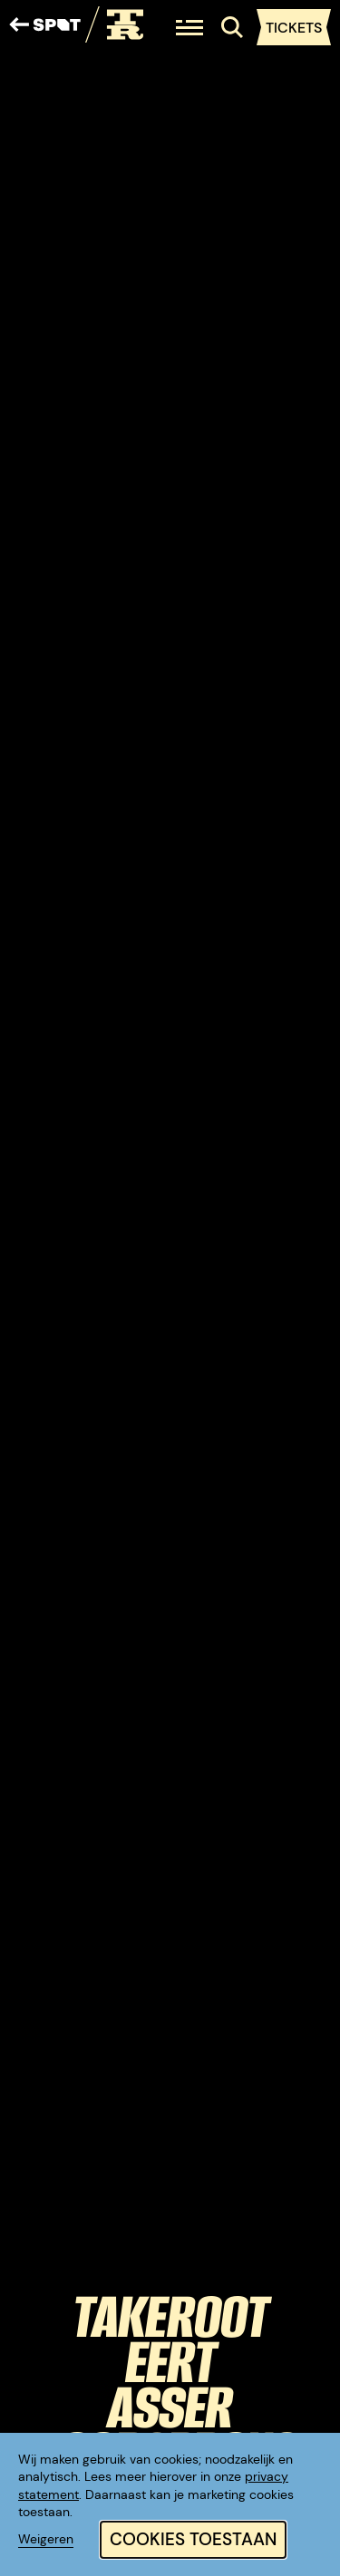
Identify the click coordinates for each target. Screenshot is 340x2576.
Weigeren (45, 2539)
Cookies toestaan (193, 2539)
